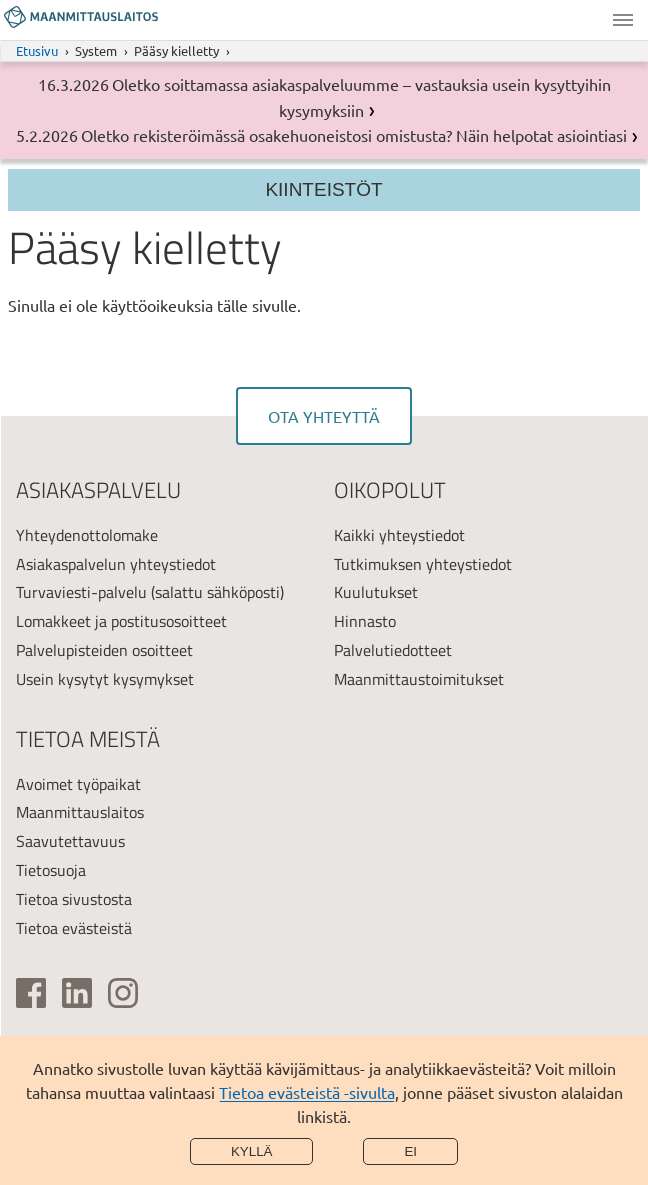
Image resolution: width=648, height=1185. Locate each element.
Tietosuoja (51, 870)
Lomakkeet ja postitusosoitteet (121, 621)
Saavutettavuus (70, 841)
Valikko (623, 20)
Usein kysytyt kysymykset (105, 679)
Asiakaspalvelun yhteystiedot (116, 564)
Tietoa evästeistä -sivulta (307, 1092)
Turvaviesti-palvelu (81, 592)
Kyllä (252, 1151)
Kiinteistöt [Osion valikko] (323, 189)
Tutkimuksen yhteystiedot (423, 564)
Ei (410, 1151)
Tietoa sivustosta (74, 899)
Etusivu (37, 50)
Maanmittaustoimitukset (419, 679)
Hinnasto (365, 621)
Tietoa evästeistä (74, 928)
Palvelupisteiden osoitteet (104, 650)
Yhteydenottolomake (87, 535)
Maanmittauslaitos (80, 812)
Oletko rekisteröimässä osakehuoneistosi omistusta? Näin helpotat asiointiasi (354, 135)
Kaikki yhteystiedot (399, 535)
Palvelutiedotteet (393, 650)
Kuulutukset (376, 592)
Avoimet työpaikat (78, 784)
